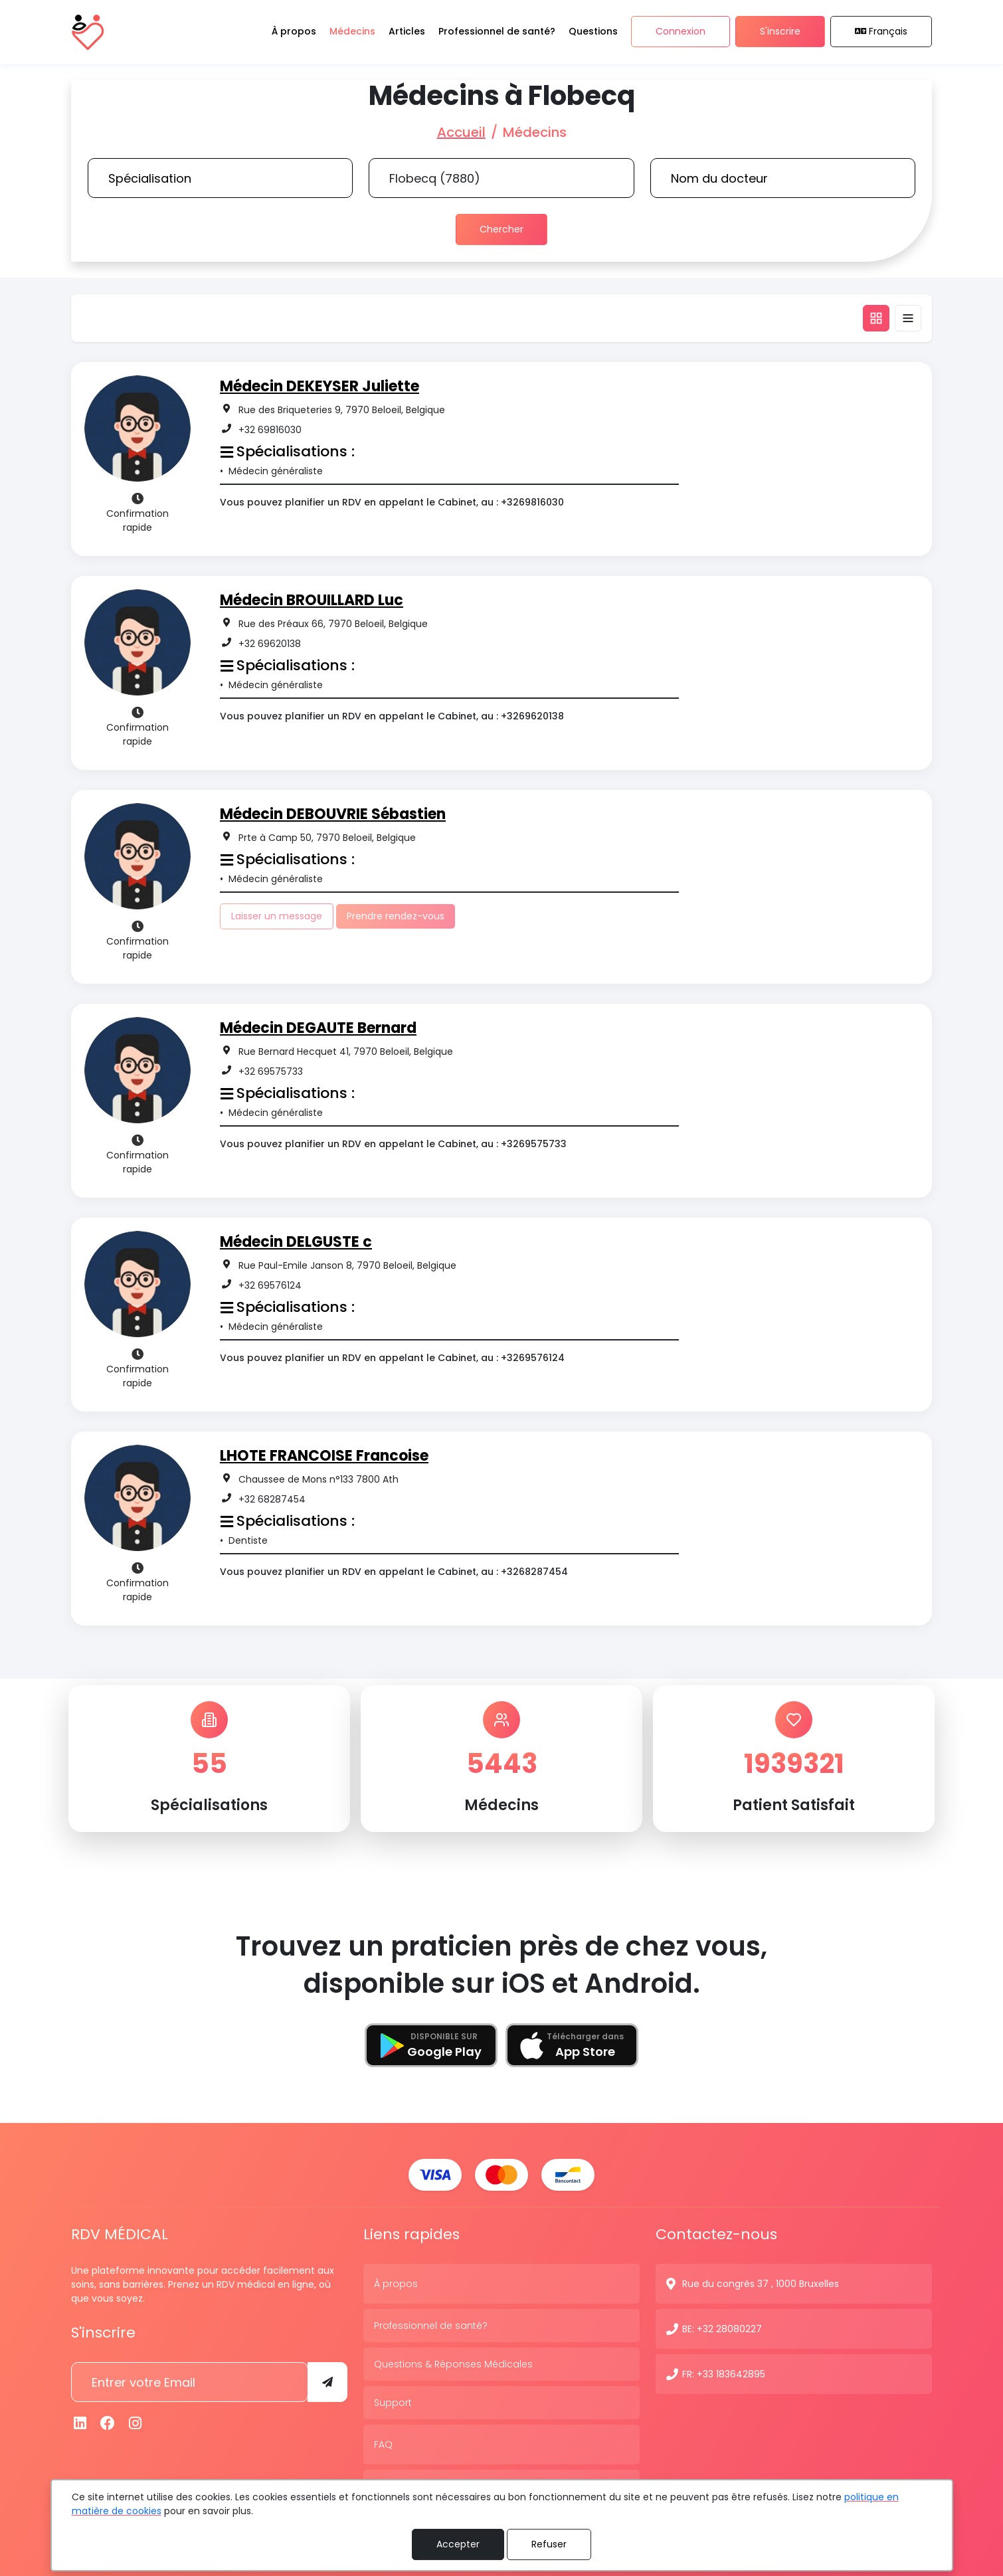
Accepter (458, 2544)
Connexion (680, 32)
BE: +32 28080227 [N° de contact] (722, 2327)
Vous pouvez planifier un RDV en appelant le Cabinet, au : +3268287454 (394, 1571)
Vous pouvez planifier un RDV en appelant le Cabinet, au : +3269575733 (393, 1143)
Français (881, 32)
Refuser (549, 2544)
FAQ (383, 2443)
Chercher (501, 229)
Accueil (461, 132)
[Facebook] (108, 2422)
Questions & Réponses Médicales (453, 2362)
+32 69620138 (269, 643)
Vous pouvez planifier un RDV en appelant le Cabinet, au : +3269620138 (392, 716)
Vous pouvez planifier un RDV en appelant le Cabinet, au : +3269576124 (392, 1357)
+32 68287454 (272, 1499)
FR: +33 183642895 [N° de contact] (723, 2372)
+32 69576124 (270, 1285)
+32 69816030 (270, 429)
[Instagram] (135, 2422)
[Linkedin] (80, 2422)
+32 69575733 (270, 1071)
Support (393, 2401)
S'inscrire (780, 32)
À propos (396, 2282)
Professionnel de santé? (431, 2324)
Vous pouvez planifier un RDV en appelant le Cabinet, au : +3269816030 (392, 502)
